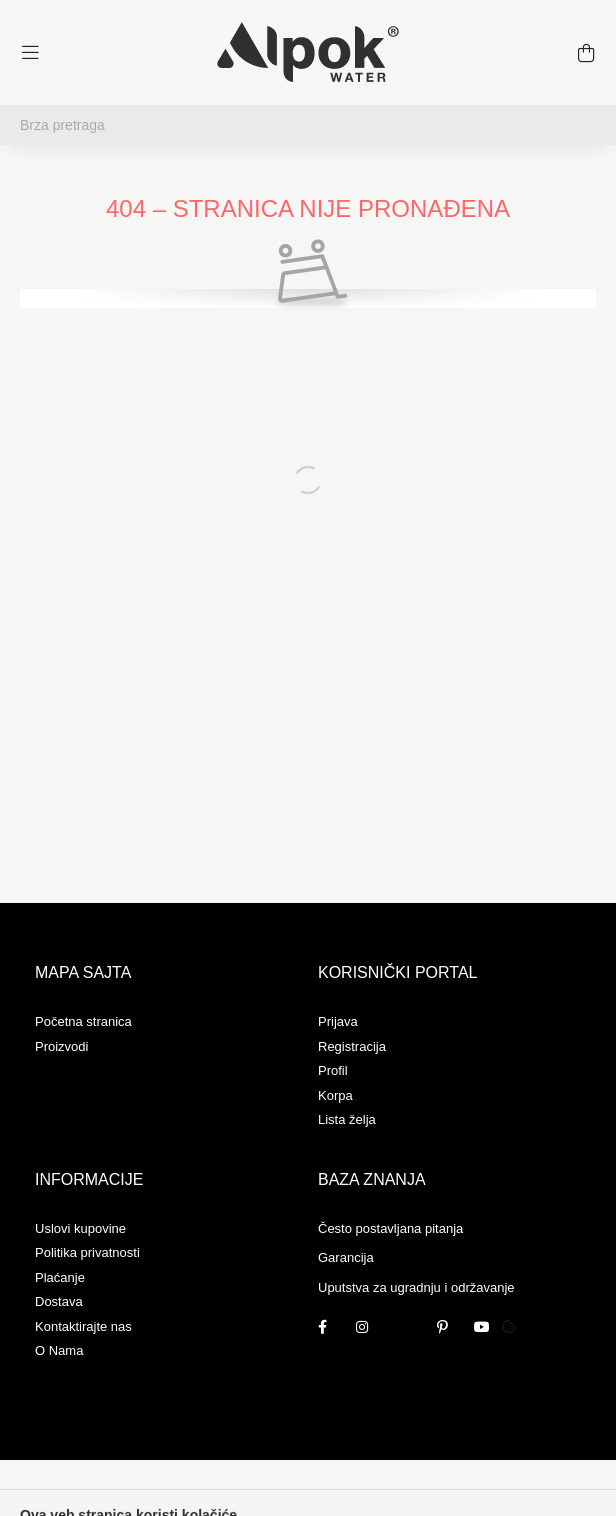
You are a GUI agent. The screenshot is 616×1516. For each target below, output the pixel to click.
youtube (482, 1327)
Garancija (346, 1257)
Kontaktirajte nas (83, 1326)
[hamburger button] (30, 53)
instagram (362, 1327)
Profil (333, 1070)
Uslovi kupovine (80, 1228)
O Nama (59, 1350)
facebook (322, 1327)
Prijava (338, 1021)
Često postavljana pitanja (390, 1228)
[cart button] (586, 53)
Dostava (59, 1301)
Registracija (352, 1046)
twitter (402, 1327)
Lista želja (347, 1119)
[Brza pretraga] (308, 125)
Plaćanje (60, 1277)
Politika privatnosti (87, 1252)
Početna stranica (83, 1021)
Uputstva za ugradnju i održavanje (416, 1287)
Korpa (335, 1095)
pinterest (442, 1327)
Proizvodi (61, 1046)
